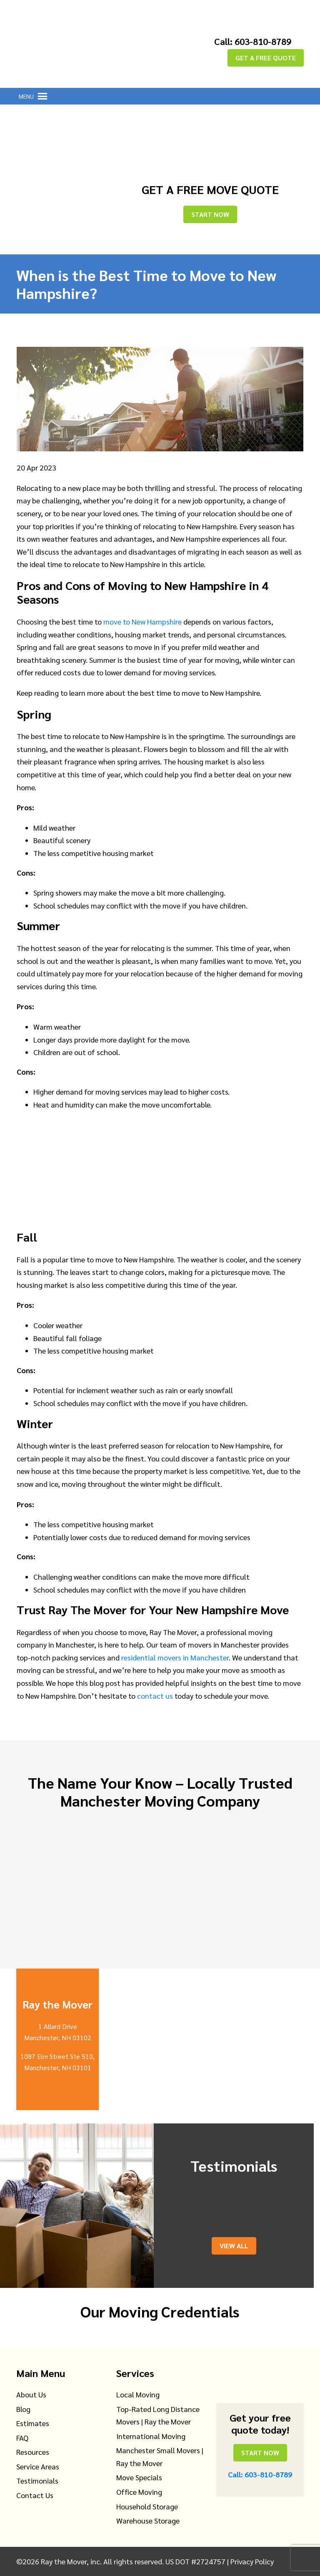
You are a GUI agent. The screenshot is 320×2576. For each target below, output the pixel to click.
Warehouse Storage (148, 2520)
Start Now (210, 214)
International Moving (150, 2436)
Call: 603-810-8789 (252, 41)
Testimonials (37, 2480)
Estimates (32, 2423)
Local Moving (138, 2394)
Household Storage (147, 2506)
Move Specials (139, 2477)
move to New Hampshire (142, 621)
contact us (155, 1695)
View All (234, 2245)
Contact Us (34, 2495)
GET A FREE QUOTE (265, 57)
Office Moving (139, 2491)
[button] (26, 96)
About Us (31, 2394)
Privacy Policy (252, 2561)
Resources (32, 2452)
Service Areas (37, 2466)
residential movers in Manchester (175, 1657)
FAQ (22, 2437)
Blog (23, 2409)
